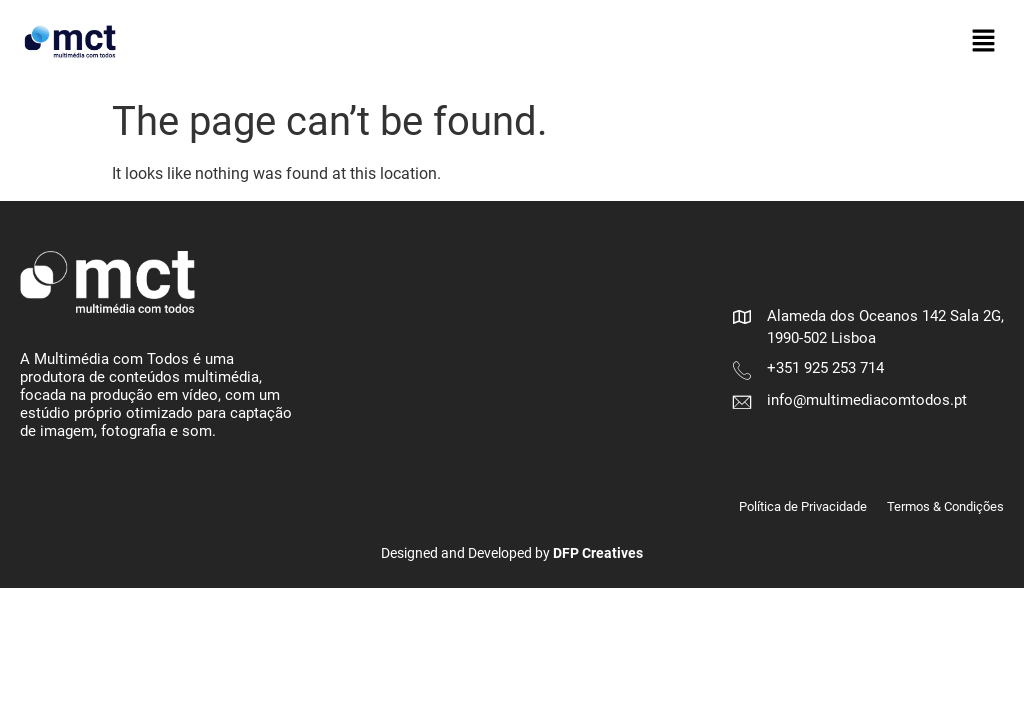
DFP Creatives (598, 553)
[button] (984, 42)
